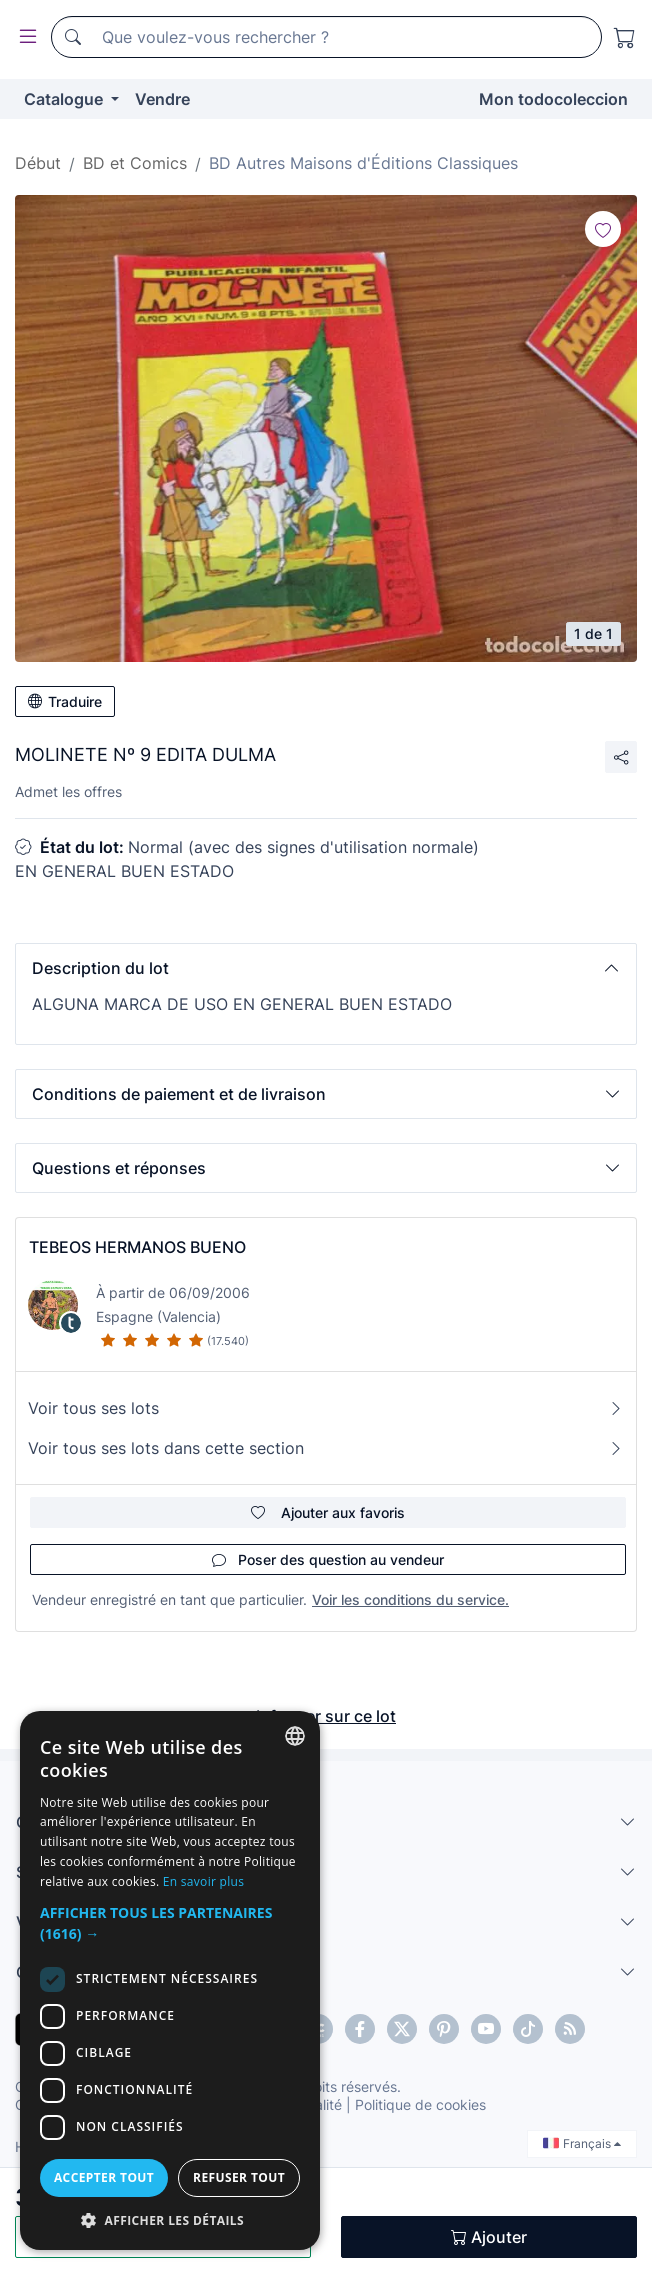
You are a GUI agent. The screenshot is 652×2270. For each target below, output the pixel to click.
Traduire (65, 701)
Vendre (162, 99)
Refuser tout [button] (239, 2177)
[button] (326, 968)
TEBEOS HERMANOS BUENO (137, 1247)
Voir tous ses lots (326, 1408)
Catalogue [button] (65, 99)
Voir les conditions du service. (410, 1599)
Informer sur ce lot (326, 1716)
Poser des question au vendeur (328, 1559)
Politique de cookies (420, 2104)
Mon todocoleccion (553, 99)
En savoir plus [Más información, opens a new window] (203, 1881)
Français (582, 2143)
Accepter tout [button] (104, 2177)
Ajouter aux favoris (328, 1512)
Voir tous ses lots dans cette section (326, 1448)
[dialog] (170, 1980)
